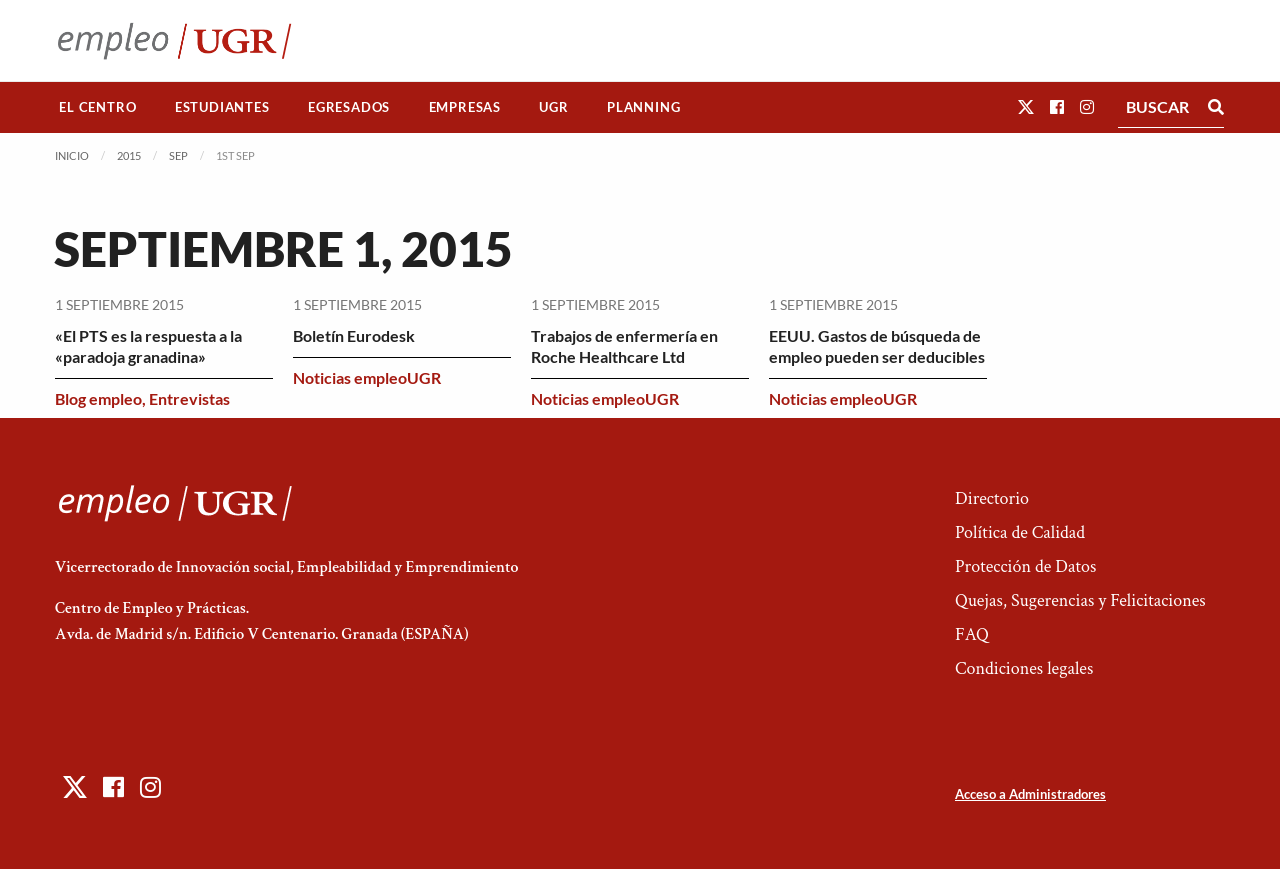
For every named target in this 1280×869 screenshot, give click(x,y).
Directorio (992, 498)
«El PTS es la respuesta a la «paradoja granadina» (148, 346)
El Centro (97, 107)
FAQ (972, 634)
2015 (129, 155)
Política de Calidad (1020, 532)
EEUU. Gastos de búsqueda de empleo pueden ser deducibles (877, 346)
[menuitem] (98, 107)
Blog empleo (98, 398)
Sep (178, 155)
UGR (553, 107)
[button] (1026, 106)
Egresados (349, 107)
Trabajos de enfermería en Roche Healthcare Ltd (624, 346)
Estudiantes (222, 107)
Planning (643, 107)
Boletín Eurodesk (354, 335)
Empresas (465, 107)
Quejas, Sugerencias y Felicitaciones (1080, 600)
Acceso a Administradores (1030, 794)
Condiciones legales (1024, 668)
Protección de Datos (1025, 566)
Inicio (72, 155)
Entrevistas (189, 398)
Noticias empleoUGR (367, 377)
